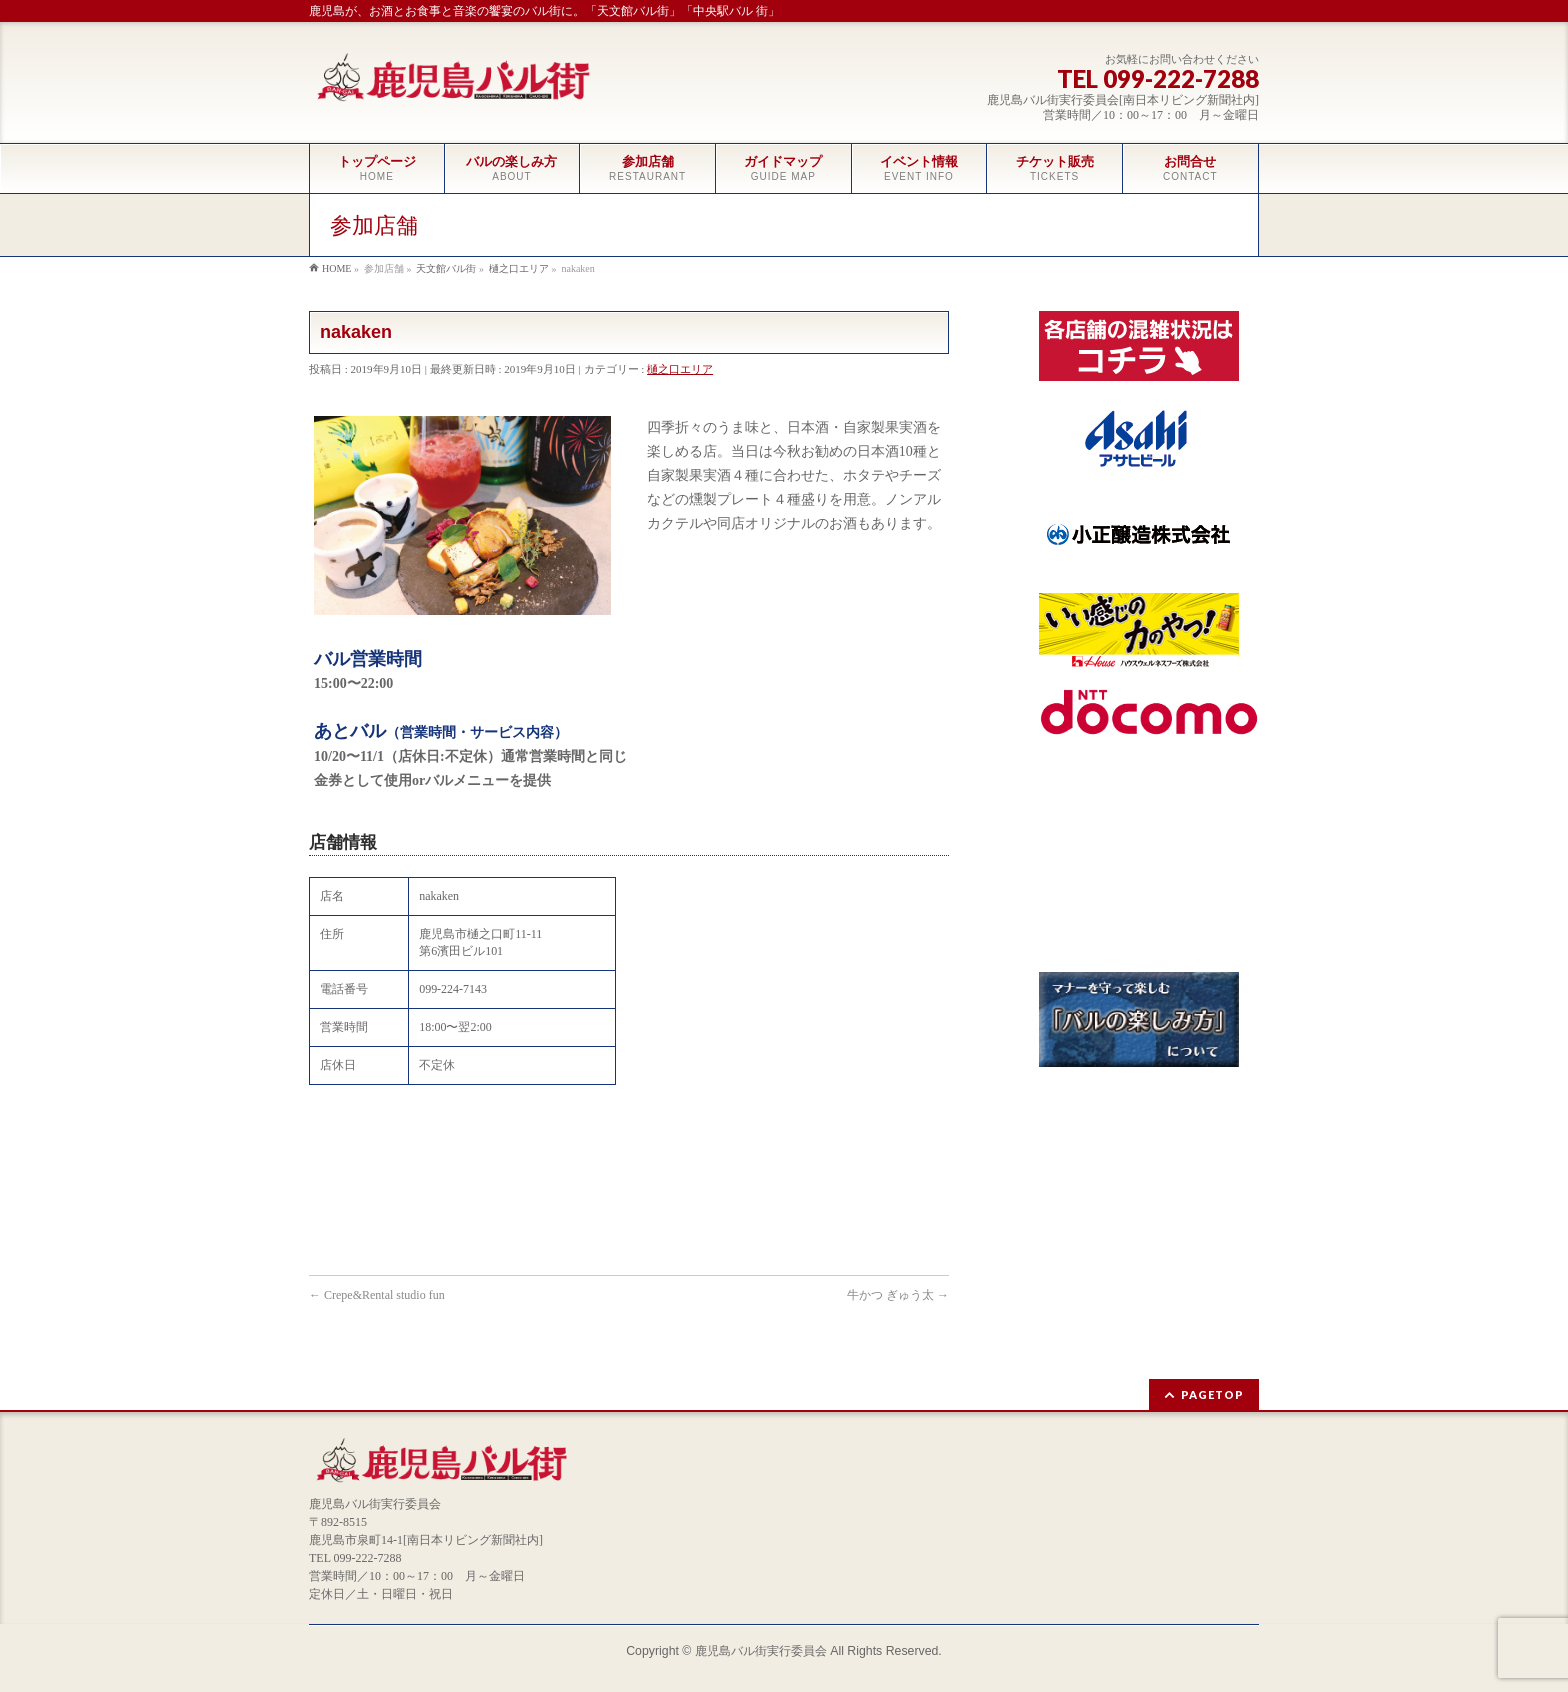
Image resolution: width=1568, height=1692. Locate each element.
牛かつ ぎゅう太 (898, 1295)
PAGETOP (1212, 1394)
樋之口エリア (680, 369)
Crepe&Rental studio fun (377, 1295)
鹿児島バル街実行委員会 (761, 1651)
